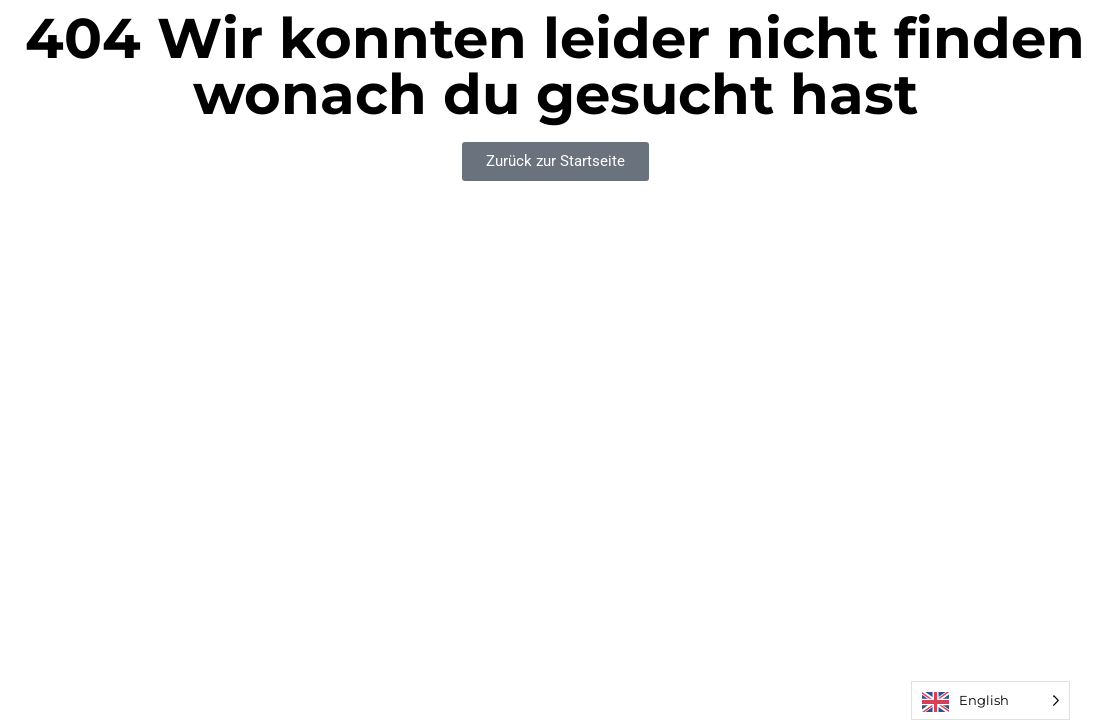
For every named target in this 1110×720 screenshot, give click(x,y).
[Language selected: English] (990, 700)
